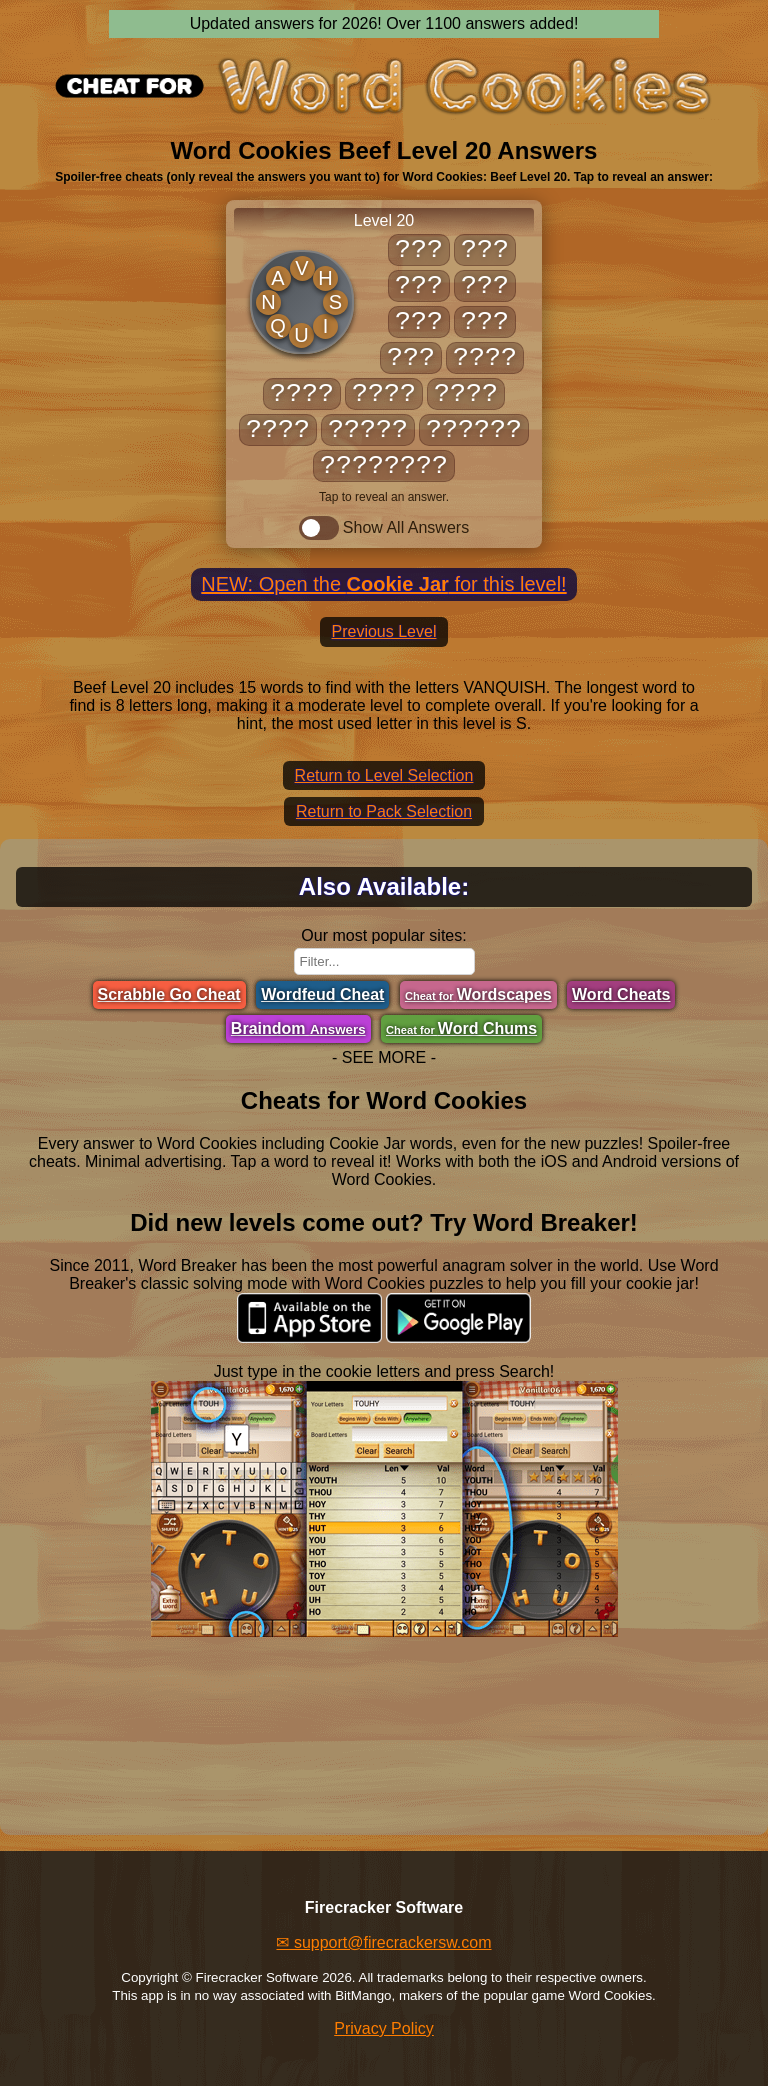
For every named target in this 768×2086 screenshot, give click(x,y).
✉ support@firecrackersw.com (383, 1942)
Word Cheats (621, 994)
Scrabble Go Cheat (169, 994)
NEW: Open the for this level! (383, 584)
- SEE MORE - (384, 1057)
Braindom (298, 1028)
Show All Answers (384, 528)
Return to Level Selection (384, 775)
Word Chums (461, 1028)
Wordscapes (478, 994)
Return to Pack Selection (384, 811)
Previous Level (384, 631)
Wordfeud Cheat (322, 994)
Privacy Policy (384, 2028)
